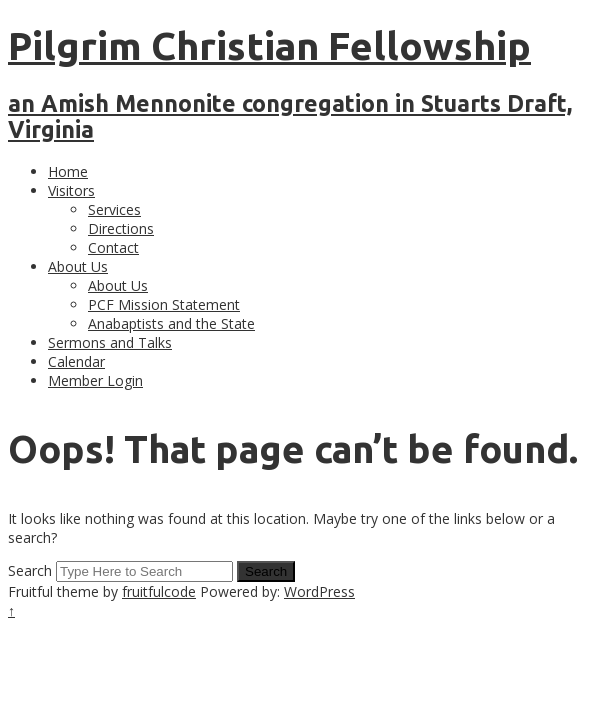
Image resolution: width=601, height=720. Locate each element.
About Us (78, 266)
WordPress (319, 591)
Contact (113, 247)
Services (114, 209)
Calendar (76, 361)
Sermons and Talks (110, 342)
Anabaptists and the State (171, 323)
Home (68, 171)
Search (30, 570)
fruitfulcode (159, 591)
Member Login (95, 380)
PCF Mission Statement (164, 304)
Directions (121, 228)
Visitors (71, 190)
